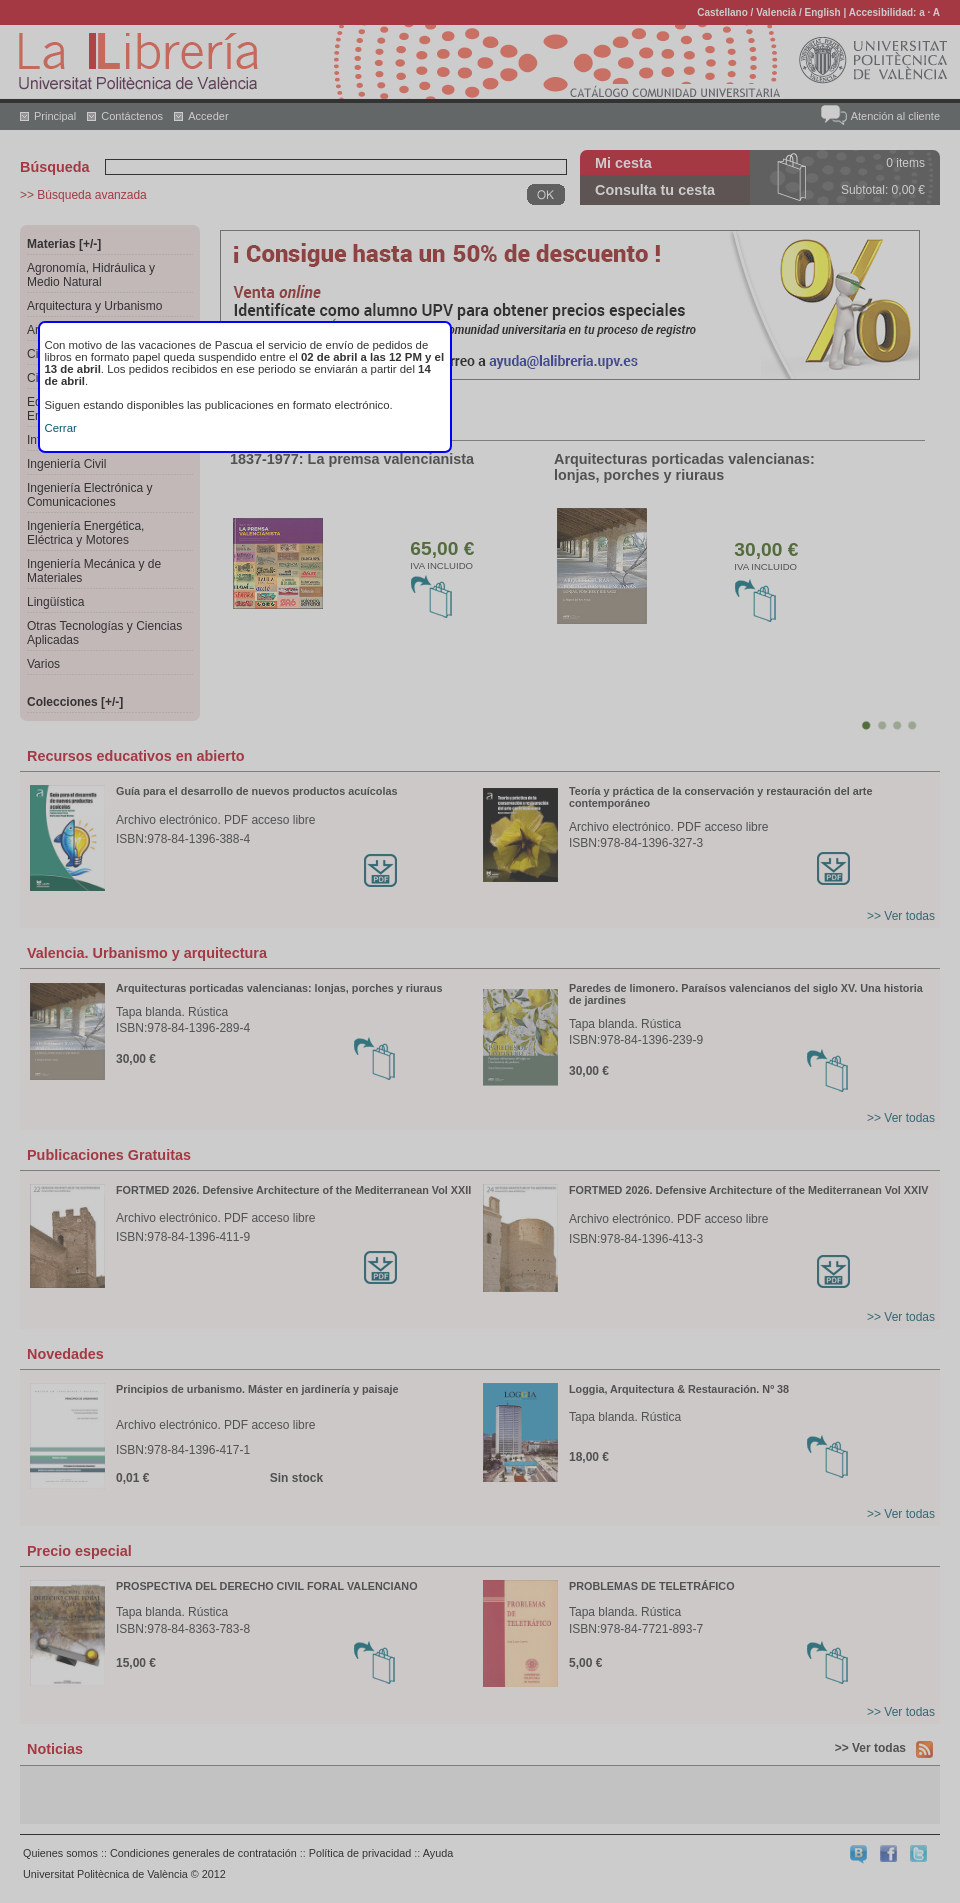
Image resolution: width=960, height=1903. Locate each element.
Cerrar (61, 428)
